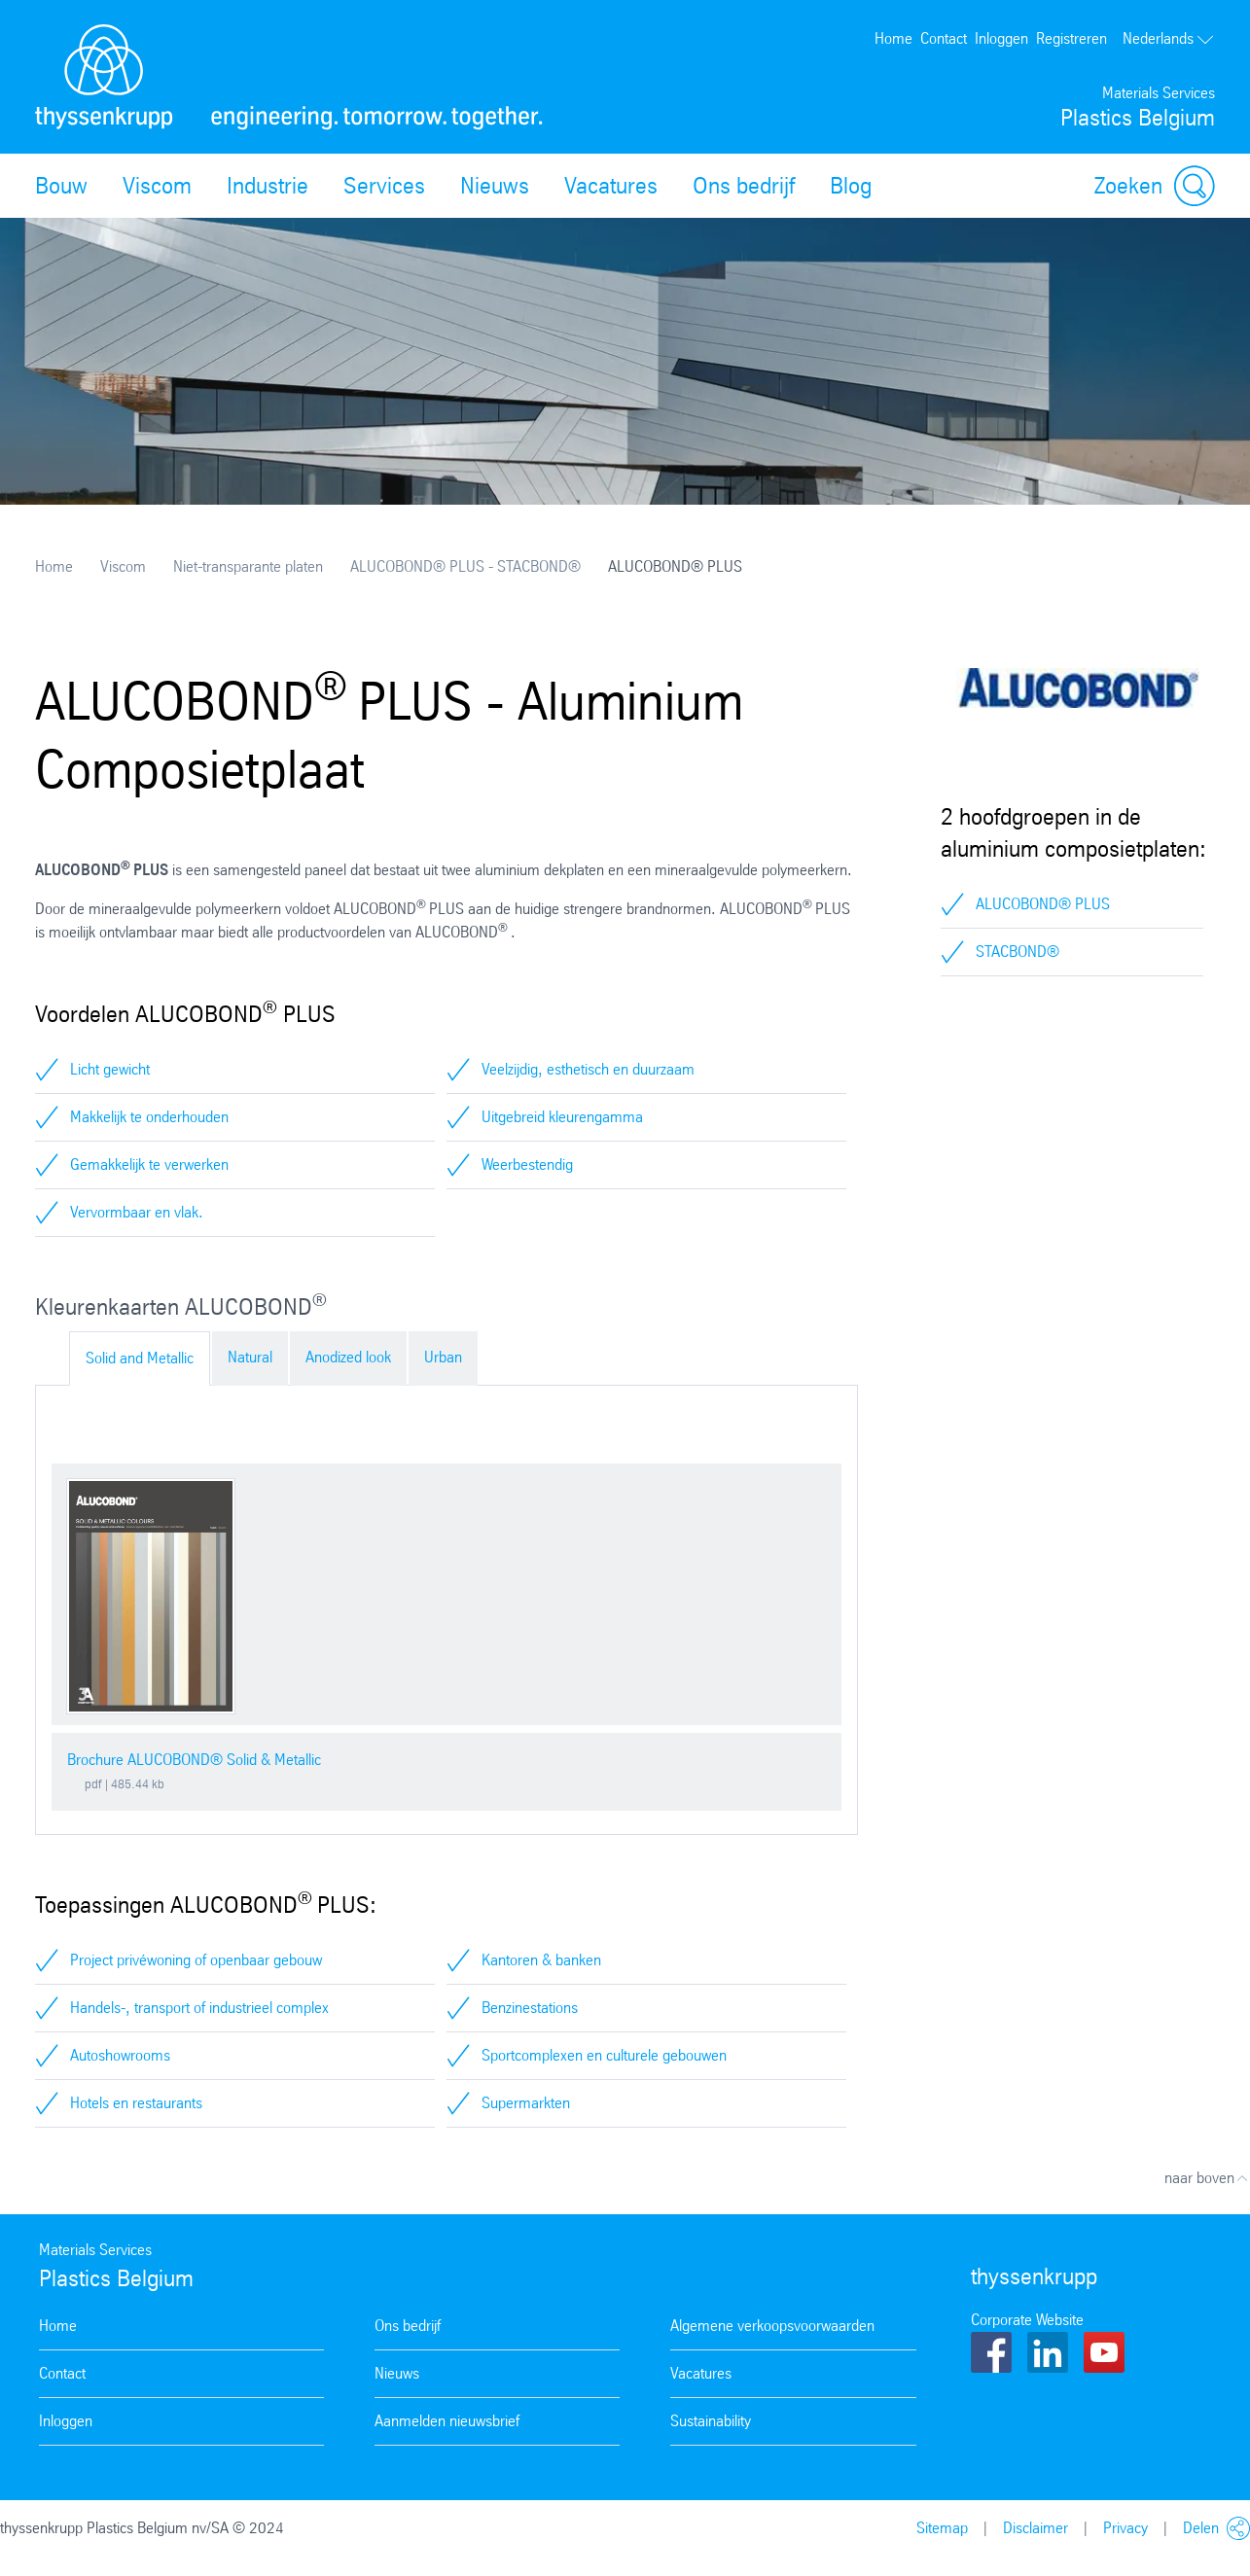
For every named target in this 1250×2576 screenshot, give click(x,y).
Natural (250, 1357)
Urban (443, 1357)
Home (893, 38)
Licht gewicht (110, 1069)
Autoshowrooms (120, 2055)
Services (384, 185)
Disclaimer (1035, 2528)
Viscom (157, 185)
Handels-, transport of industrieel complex (199, 2007)
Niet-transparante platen (248, 566)
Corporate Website (1027, 2320)
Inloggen (1001, 38)
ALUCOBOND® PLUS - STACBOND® (465, 566)
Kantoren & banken (541, 1960)
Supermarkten (526, 2103)
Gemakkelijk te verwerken (149, 1164)
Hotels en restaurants (136, 2103)
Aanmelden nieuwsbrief (447, 2421)
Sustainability (710, 2421)
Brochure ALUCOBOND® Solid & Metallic (194, 1759)
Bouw (61, 185)
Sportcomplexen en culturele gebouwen (604, 2055)
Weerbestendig (527, 1164)
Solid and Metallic (140, 1358)
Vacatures (611, 185)
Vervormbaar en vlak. (136, 1212)
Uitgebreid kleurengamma (562, 1117)
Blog (851, 185)
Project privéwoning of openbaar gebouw (196, 1960)
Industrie (267, 185)
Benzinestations (530, 2007)
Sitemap (942, 2528)
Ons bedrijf (744, 185)
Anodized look (348, 1357)
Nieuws (494, 185)
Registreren (1071, 38)
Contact (943, 38)
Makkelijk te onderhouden (149, 1117)
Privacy (1125, 2528)
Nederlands (1169, 38)
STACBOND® (1017, 951)
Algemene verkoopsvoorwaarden (772, 2325)
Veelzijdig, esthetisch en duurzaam (588, 1069)
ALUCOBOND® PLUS (1043, 904)
